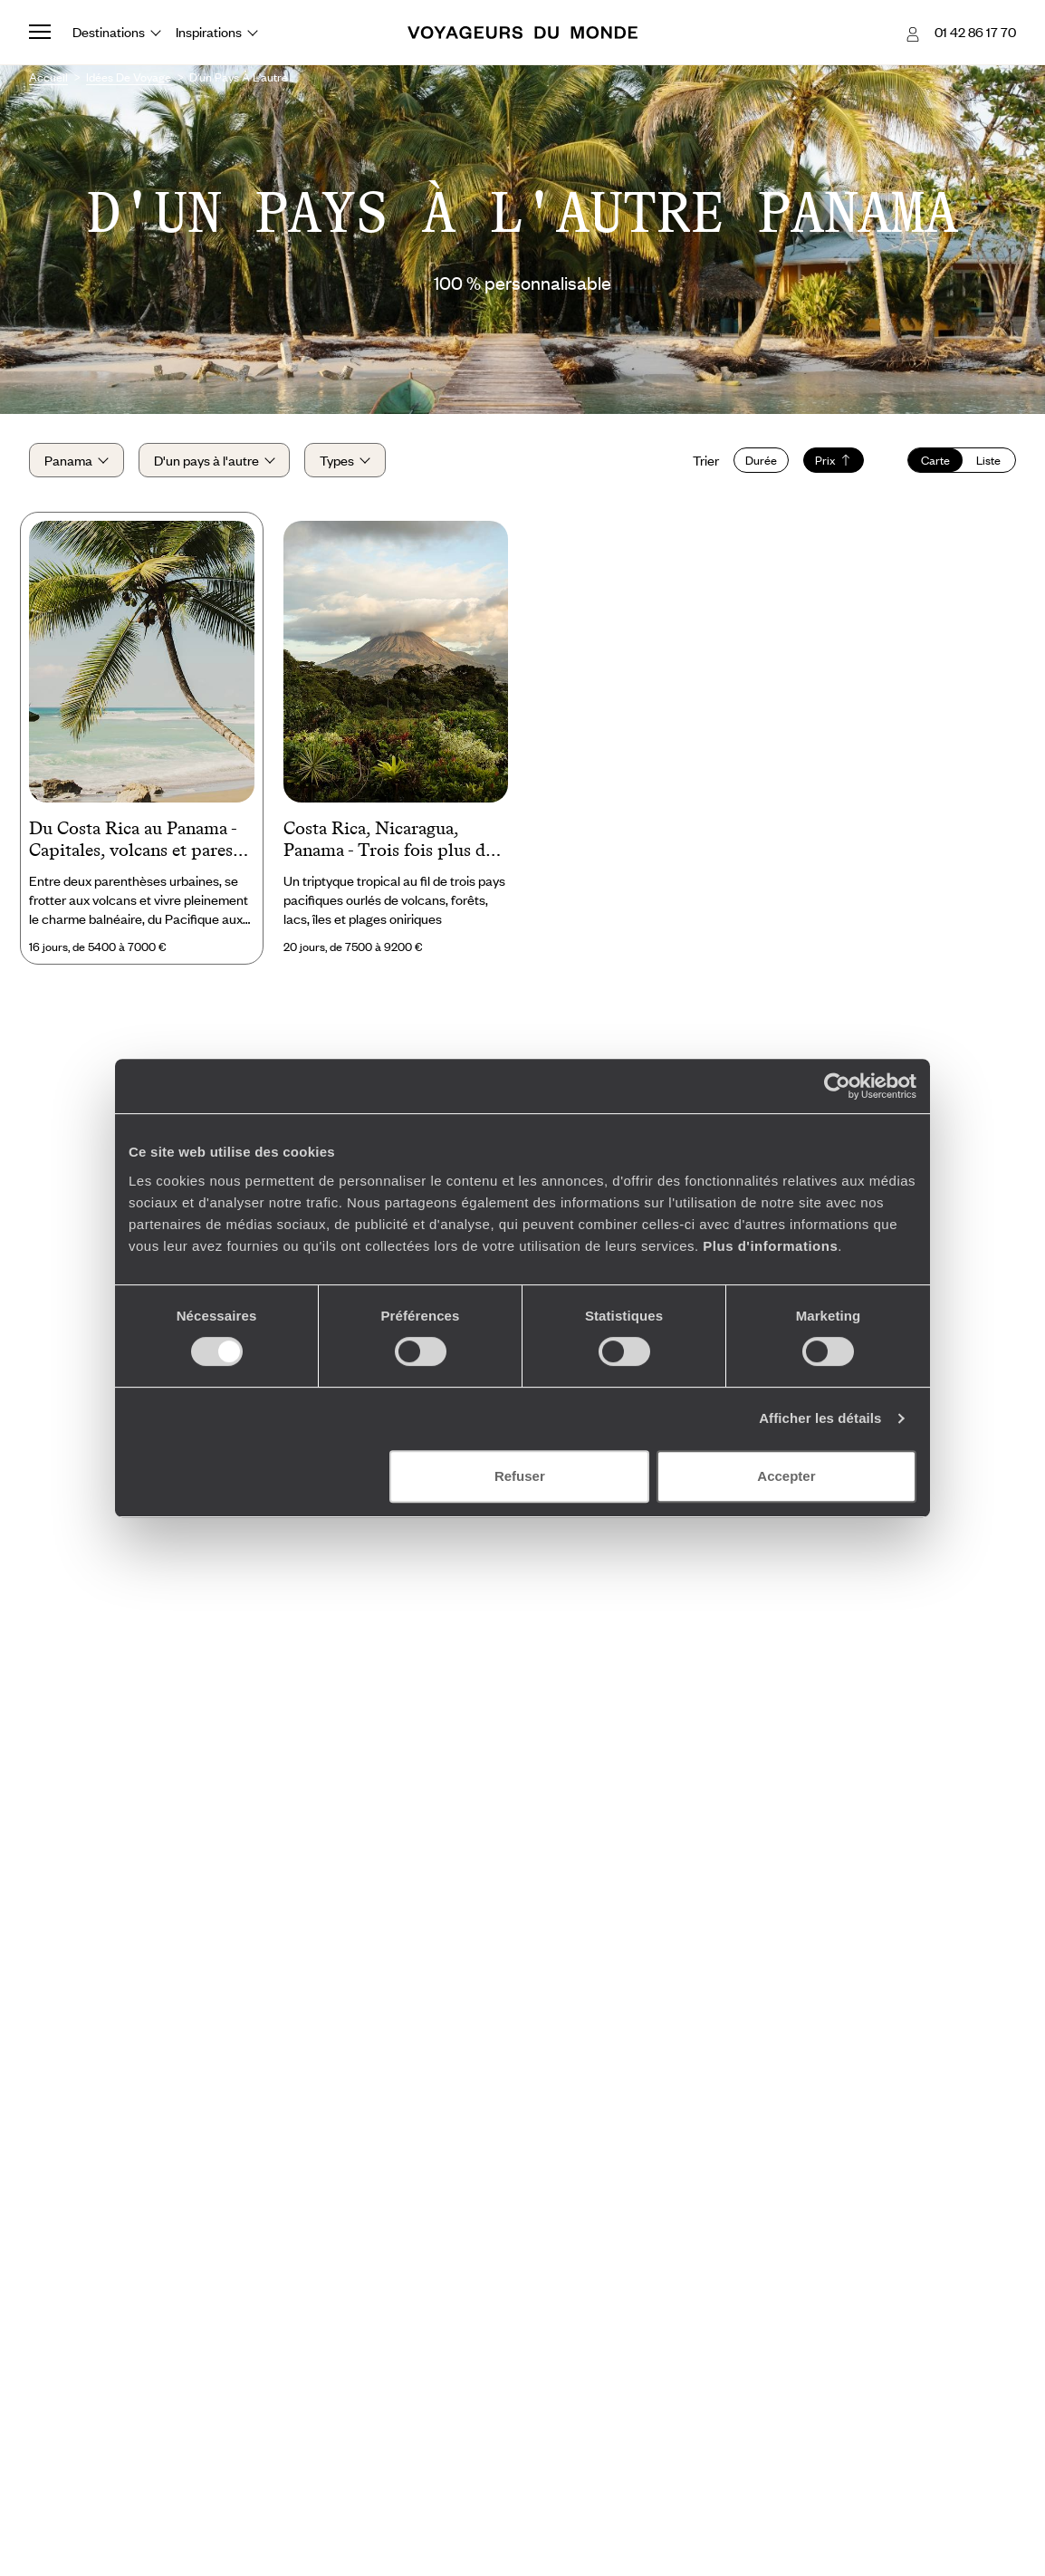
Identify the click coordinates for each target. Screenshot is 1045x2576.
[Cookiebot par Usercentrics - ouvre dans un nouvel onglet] (837, 1086)
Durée (761, 460)
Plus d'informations (770, 1246)
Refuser (519, 1476)
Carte (935, 460)
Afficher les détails (820, 1418)
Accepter (786, 1476)
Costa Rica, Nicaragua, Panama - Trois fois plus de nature (388, 840)
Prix (833, 460)
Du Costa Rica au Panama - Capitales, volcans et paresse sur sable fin (138, 840)
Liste (988, 460)
